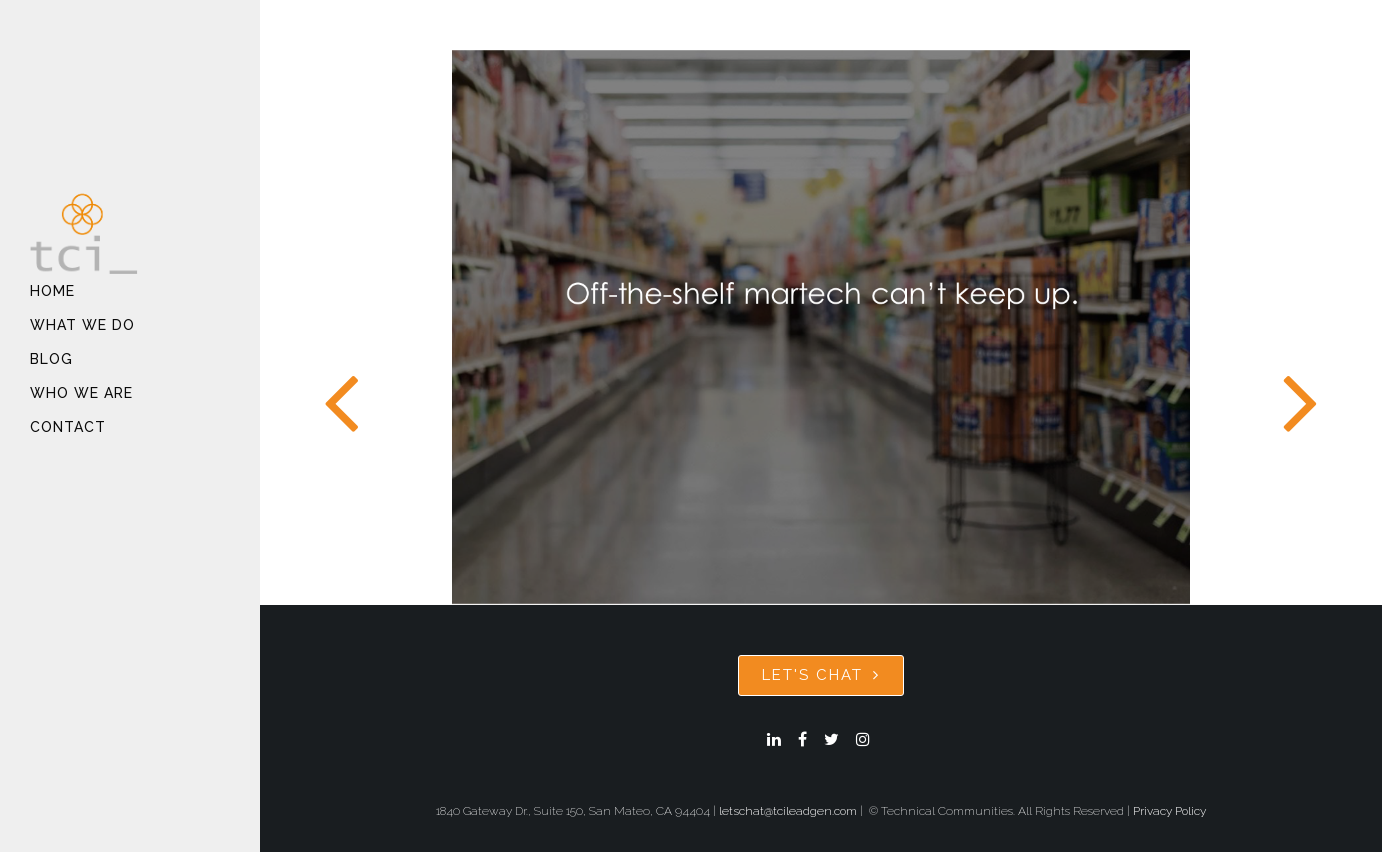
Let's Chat (821, 675)
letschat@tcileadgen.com (788, 811)
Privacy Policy (1169, 811)
